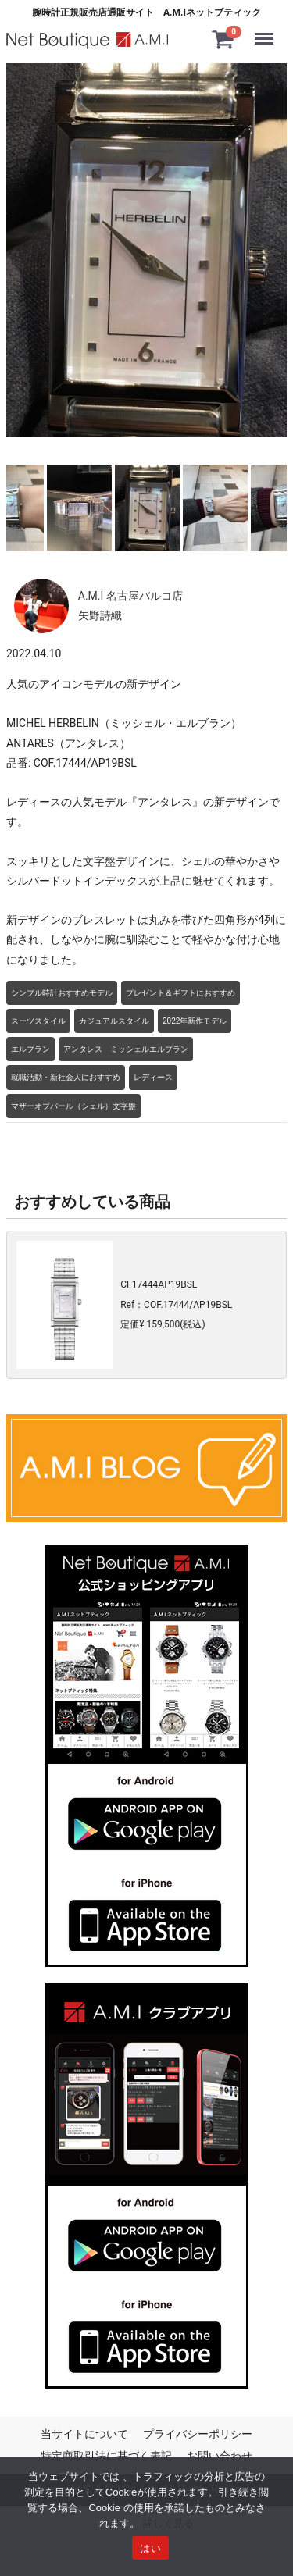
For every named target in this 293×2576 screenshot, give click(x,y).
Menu (267, 31)
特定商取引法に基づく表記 (106, 2455)
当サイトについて (84, 2434)
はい (150, 2548)
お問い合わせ (219, 2455)
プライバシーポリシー (197, 2434)
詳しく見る (168, 2523)
